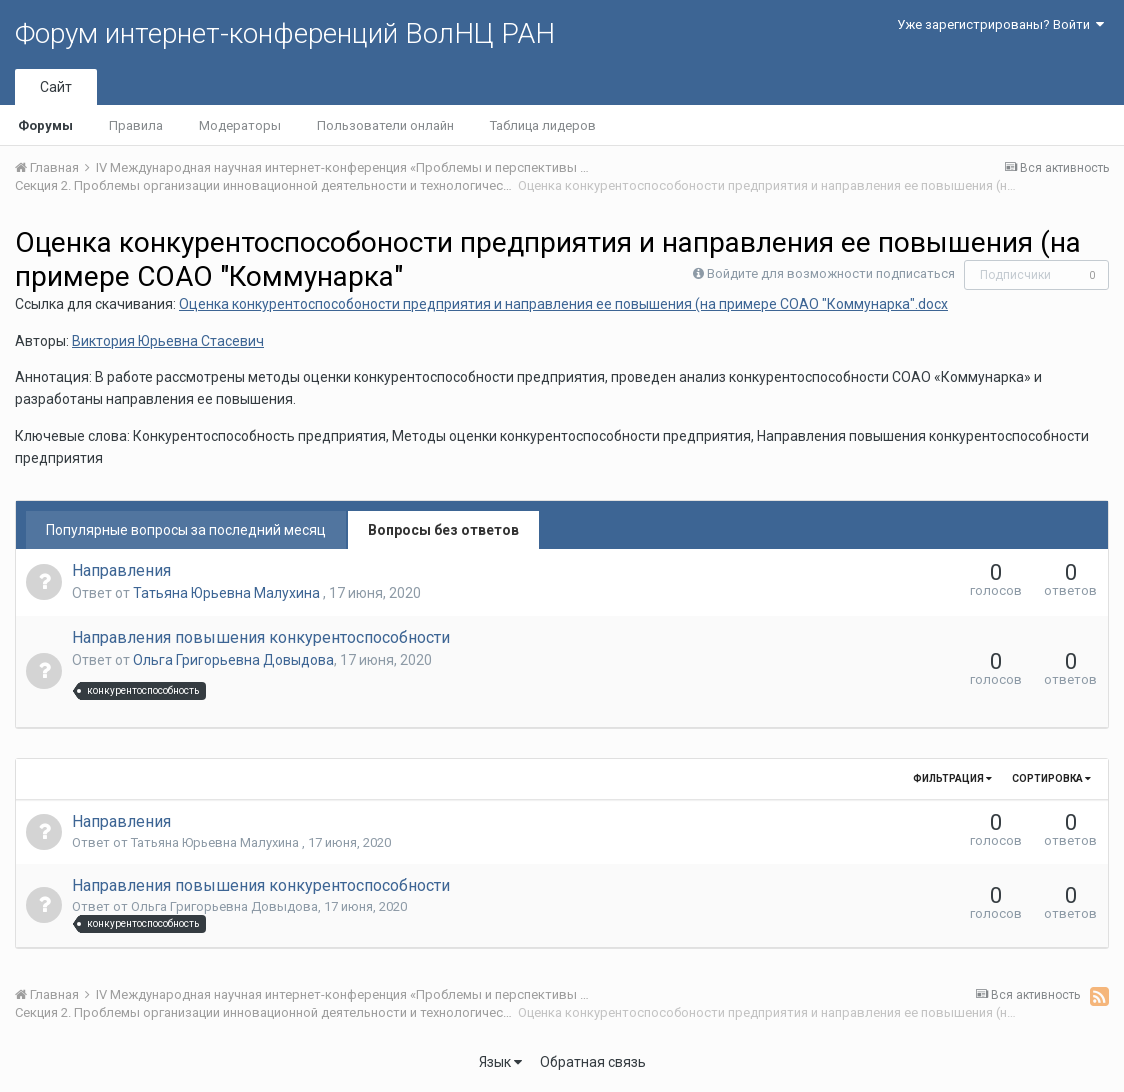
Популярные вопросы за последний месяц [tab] (186, 530)
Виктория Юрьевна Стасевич (168, 341)
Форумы (45, 125)
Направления (121, 570)
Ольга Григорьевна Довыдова (233, 660)
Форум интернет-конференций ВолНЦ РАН (285, 33)
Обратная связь (593, 1062)
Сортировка (1051, 778)
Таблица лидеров (543, 125)
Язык (500, 1062)
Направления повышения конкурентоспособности (261, 637)
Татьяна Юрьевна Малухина (228, 593)
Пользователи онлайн (385, 125)
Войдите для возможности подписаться (831, 273)
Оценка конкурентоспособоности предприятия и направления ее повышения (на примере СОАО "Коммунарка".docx (563, 304)
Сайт (56, 87)
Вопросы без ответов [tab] (443, 530)
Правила (136, 125)
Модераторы (240, 125)
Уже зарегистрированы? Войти (1000, 24)
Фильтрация (952, 778)
